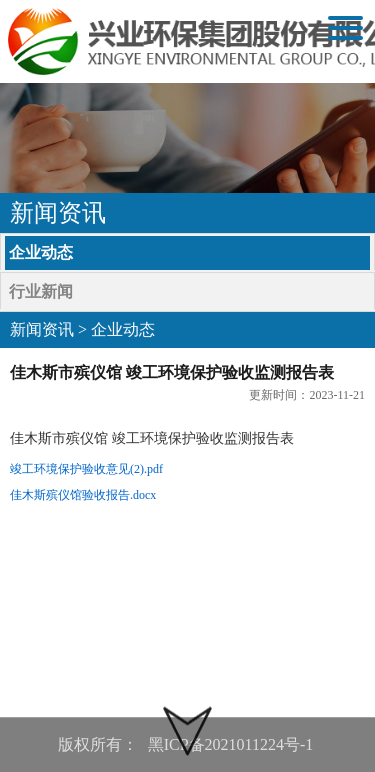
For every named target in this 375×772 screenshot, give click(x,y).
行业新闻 (41, 291)
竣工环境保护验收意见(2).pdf (86, 469)
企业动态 (41, 252)
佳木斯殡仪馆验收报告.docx (83, 495)
